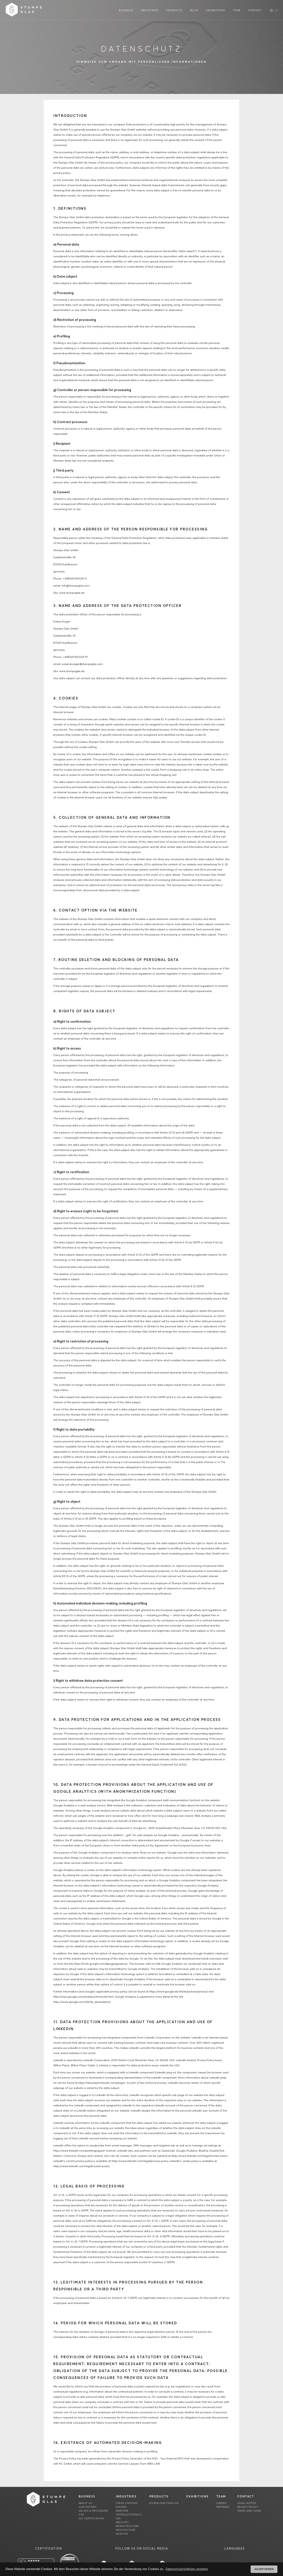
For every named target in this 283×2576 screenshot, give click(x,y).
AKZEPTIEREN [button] (264, 2569)
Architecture (126, 2529)
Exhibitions (197, 2496)
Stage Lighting (127, 2503)
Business (87, 2496)
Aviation (122, 2533)
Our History (88, 2506)
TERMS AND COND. (249, 2510)
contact (245, 2496)
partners (223, 2506)
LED (118, 2518)
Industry (122, 2522)
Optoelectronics (129, 2514)
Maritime (122, 2510)
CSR (81, 2514)
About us (85, 2503)
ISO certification (91, 2518)
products (159, 2496)
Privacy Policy (247, 2506)
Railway (121, 2506)
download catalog (164, 2503)
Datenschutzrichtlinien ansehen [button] (186, 2569)
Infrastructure (127, 2526)
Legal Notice (246, 2503)
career (221, 2503)
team (221, 2496)
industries (126, 2496)
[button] (276, 10)
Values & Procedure (93, 2510)
